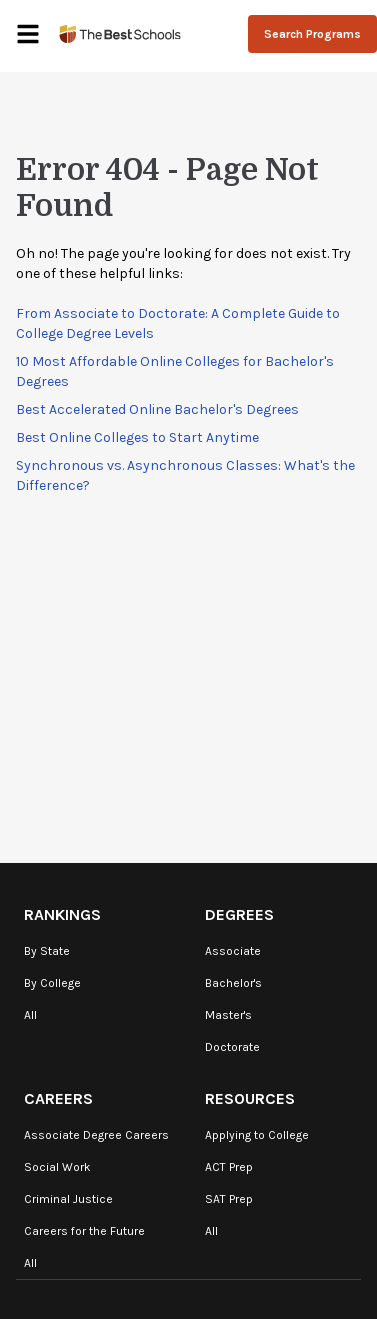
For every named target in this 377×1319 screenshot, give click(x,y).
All (30, 1015)
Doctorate (232, 1047)
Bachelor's (233, 983)
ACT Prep (229, 1167)
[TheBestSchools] (120, 33)
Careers (58, 1098)
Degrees (239, 914)
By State (47, 951)
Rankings (62, 914)
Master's (228, 1015)
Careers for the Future (84, 1231)
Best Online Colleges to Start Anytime (137, 437)
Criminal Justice (68, 1199)
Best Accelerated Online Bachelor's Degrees (157, 409)
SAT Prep (229, 1199)
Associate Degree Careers (96, 1135)
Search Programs (312, 34)
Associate (233, 951)
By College (52, 983)
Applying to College (257, 1135)
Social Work (57, 1167)
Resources (250, 1098)
